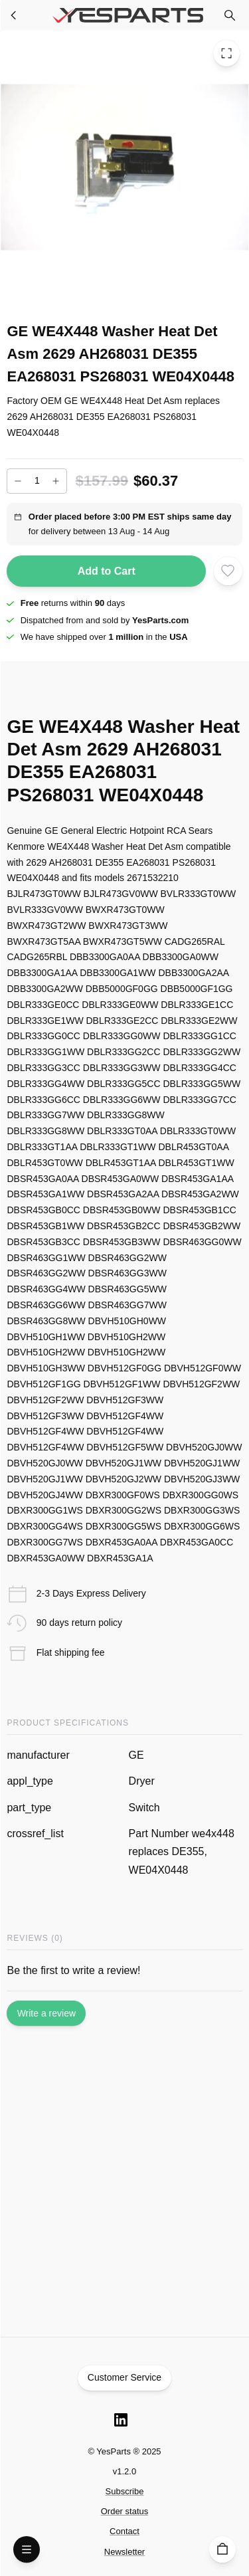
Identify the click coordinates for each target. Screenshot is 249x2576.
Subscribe (125, 2491)
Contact (124, 2531)
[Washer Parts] (14, 15)
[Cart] (222, 2549)
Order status (125, 2511)
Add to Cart (106, 571)
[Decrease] (18, 481)
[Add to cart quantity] (37, 480)
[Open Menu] (26, 2549)
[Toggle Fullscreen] (226, 53)
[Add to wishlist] (228, 571)
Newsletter (124, 2552)
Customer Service (125, 2378)
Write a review (46, 2013)
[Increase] (56, 481)
